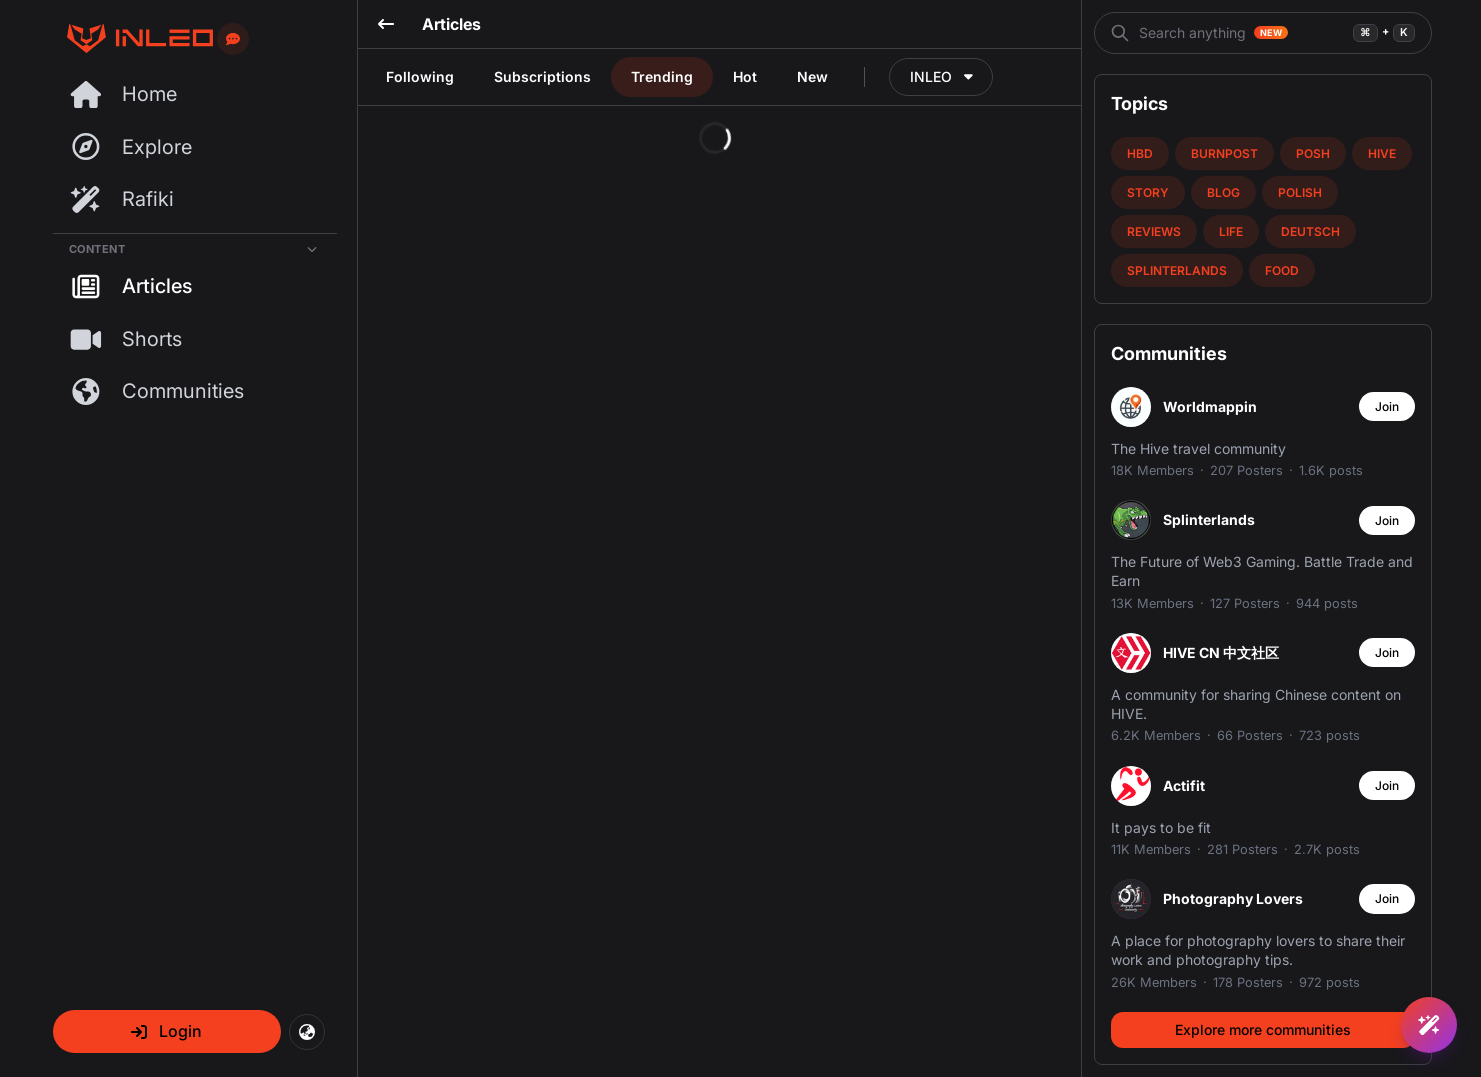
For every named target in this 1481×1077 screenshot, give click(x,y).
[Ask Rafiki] (1429, 1025)
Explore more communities (1263, 1029)
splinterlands (1177, 270)
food (1282, 270)
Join (1387, 406)
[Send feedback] (233, 39)
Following (420, 76)
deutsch (1310, 231)
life (1231, 231)
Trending (662, 76)
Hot (745, 76)
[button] (167, 1031)
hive (1382, 153)
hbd (1140, 153)
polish (1300, 192)
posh (1313, 153)
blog (1223, 192)
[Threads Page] (133, 38)
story (1148, 192)
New (812, 76)
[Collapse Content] (195, 245)
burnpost (1224, 153)
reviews (1154, 231)
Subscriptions (542, 76)
